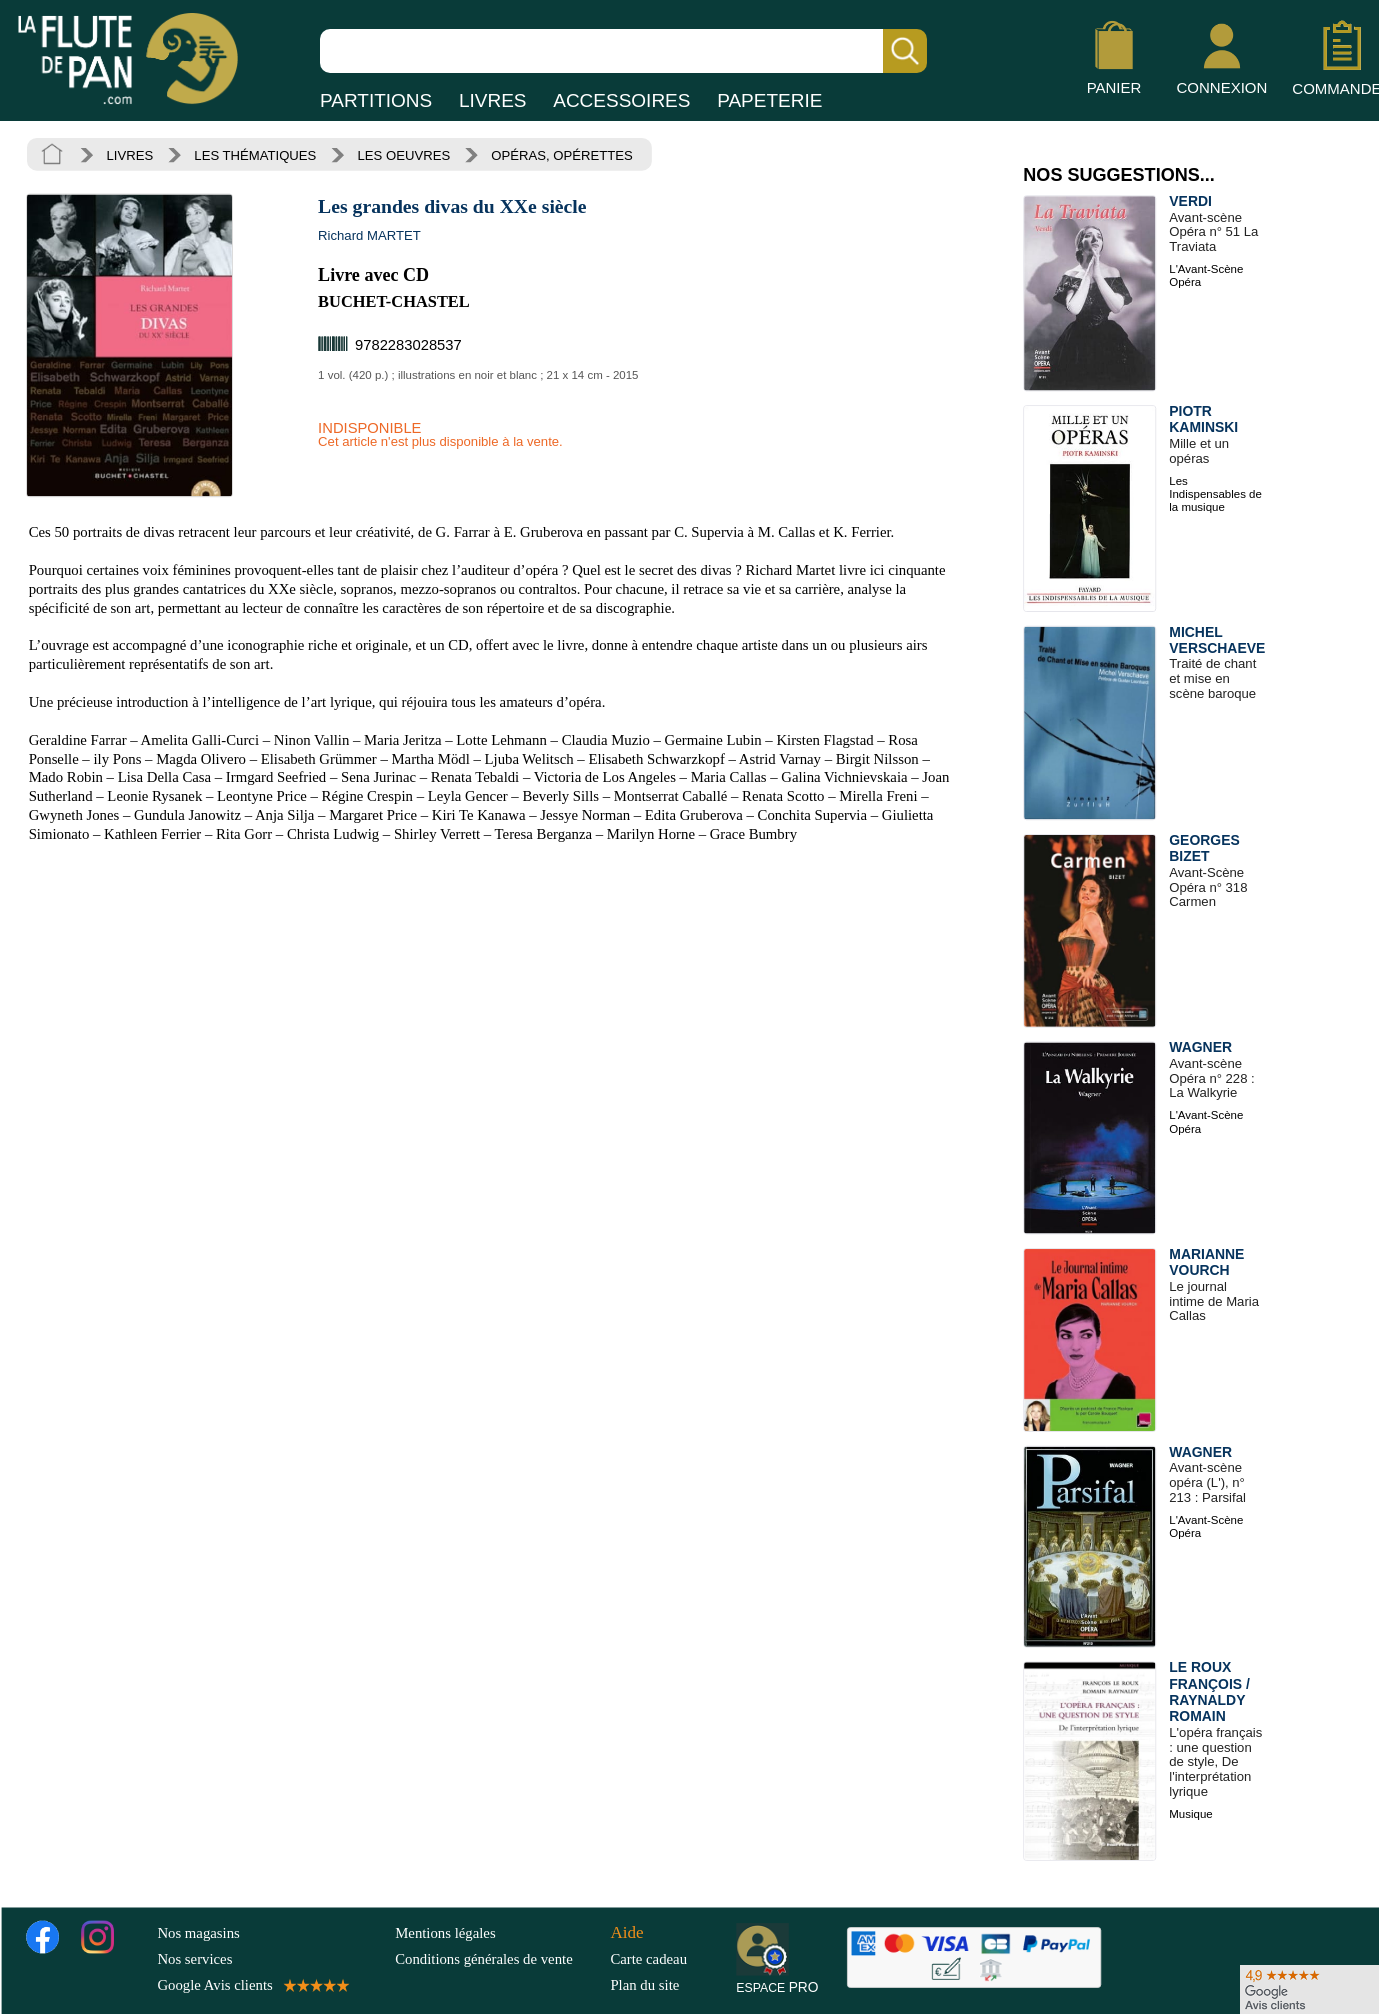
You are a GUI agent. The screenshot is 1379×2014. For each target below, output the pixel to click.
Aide (626, 1931)
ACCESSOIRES (621, 100)
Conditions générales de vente (498, 1959)
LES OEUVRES (404, 155)
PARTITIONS (376, 100)
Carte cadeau (648, 1959)
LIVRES (493, 100)
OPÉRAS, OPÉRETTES (561, 155)
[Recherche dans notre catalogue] (623, 51)
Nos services (194, 1959)
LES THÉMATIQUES (255, 155)
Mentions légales (445, 1932)
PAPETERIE (769, 100)
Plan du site (644, 1985)
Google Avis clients (251, 1985)
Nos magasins (198, 1932)
